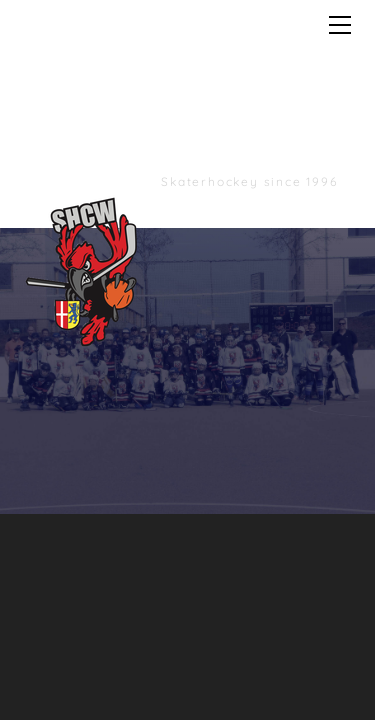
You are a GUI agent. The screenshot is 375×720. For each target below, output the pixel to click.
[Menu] (340, 25)
